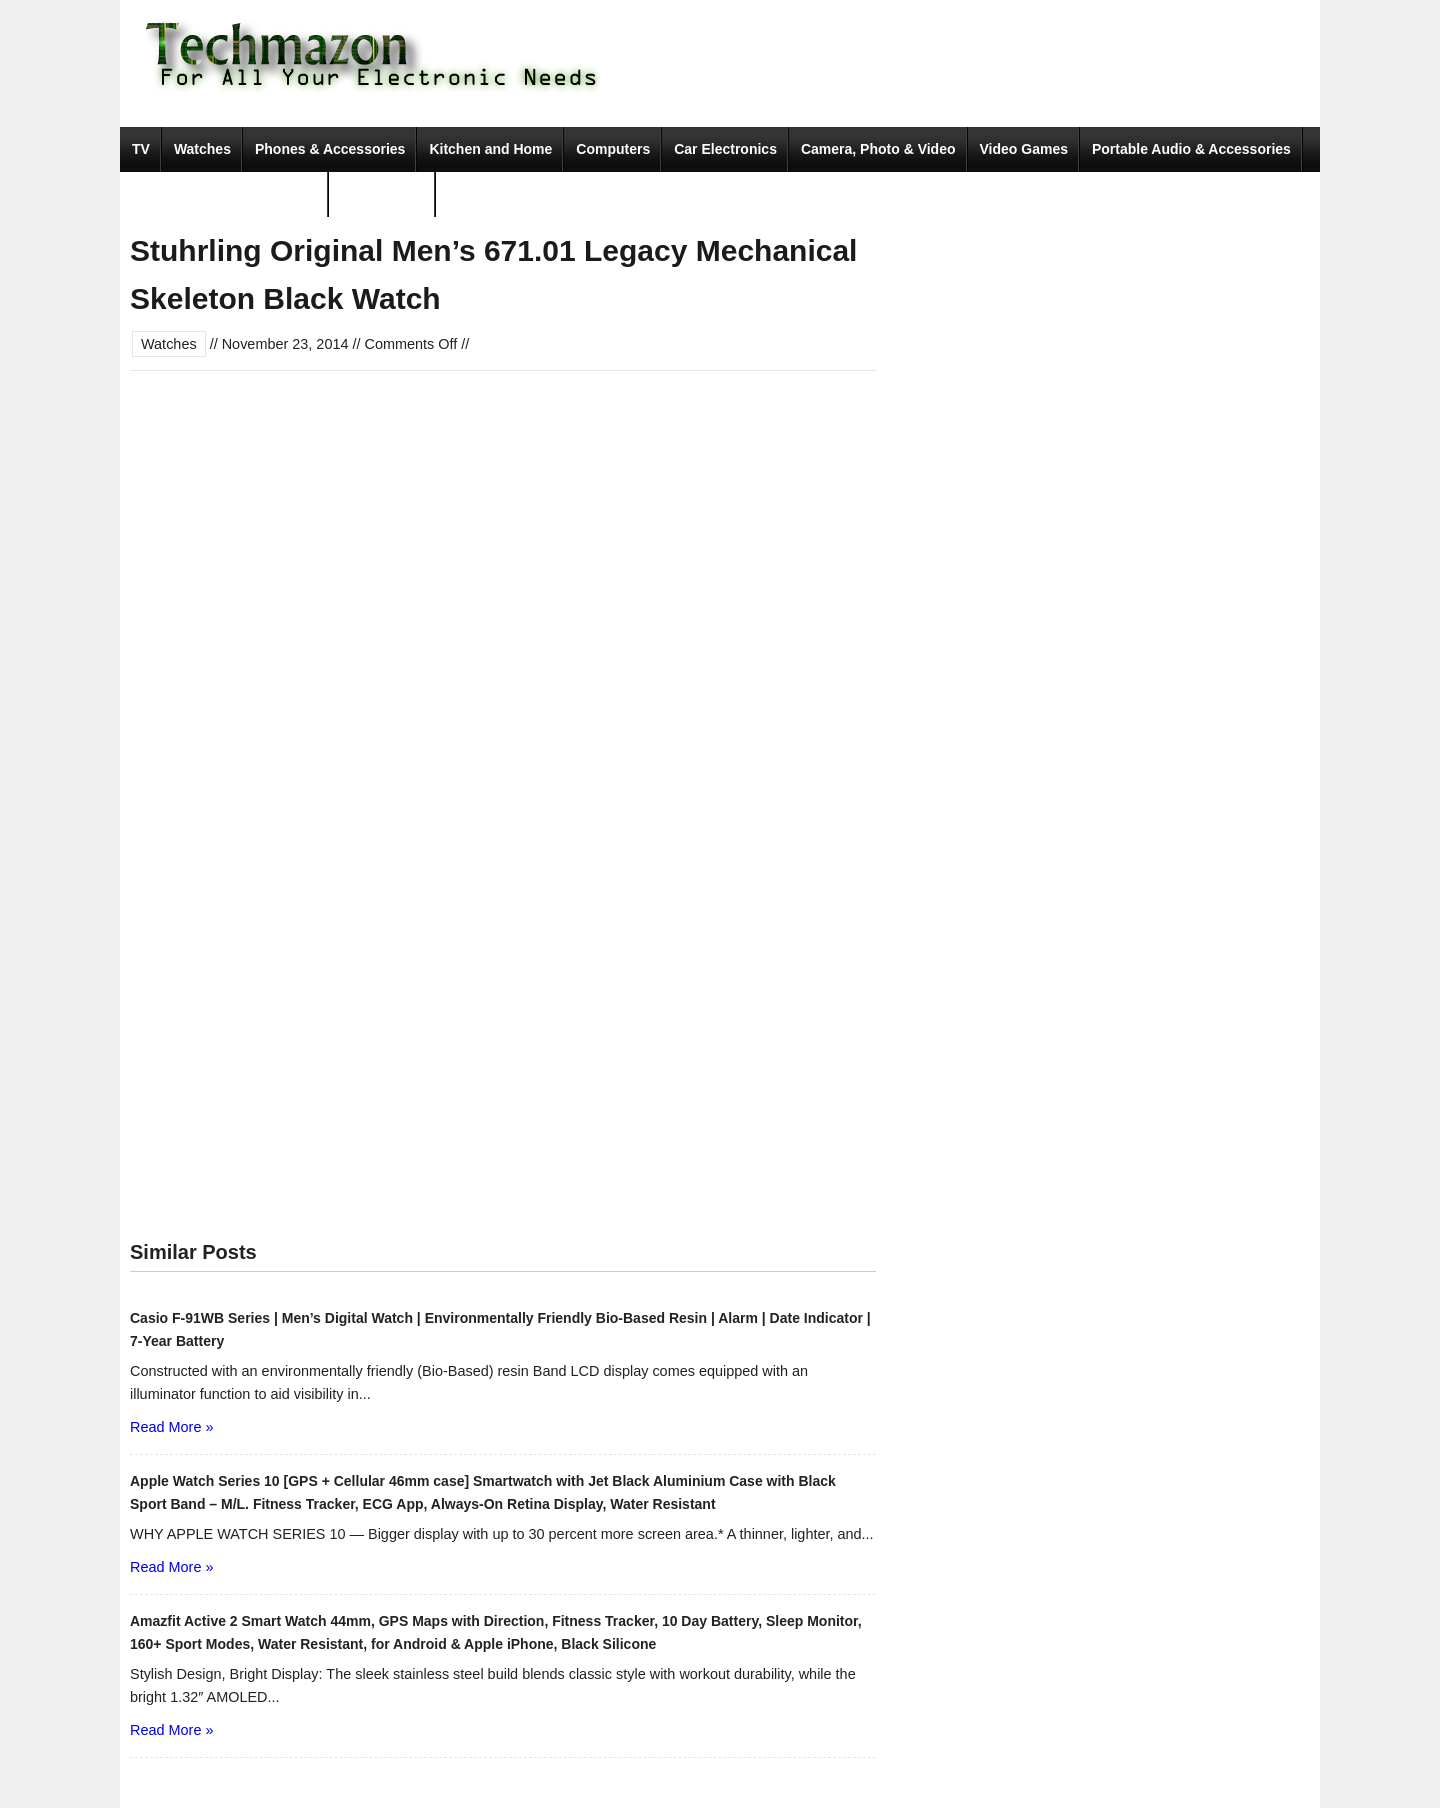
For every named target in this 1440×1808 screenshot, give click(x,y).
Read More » (171, 1427)
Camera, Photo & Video (878, 149)
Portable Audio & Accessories (1191, 149)
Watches (202, 149)
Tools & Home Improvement (224, 194)
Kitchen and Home (490, 149)
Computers (613, 149)
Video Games (1024, 149)
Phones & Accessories (330, 149)
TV (141, 149)
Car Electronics (725, 149)
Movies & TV (382, 194)
